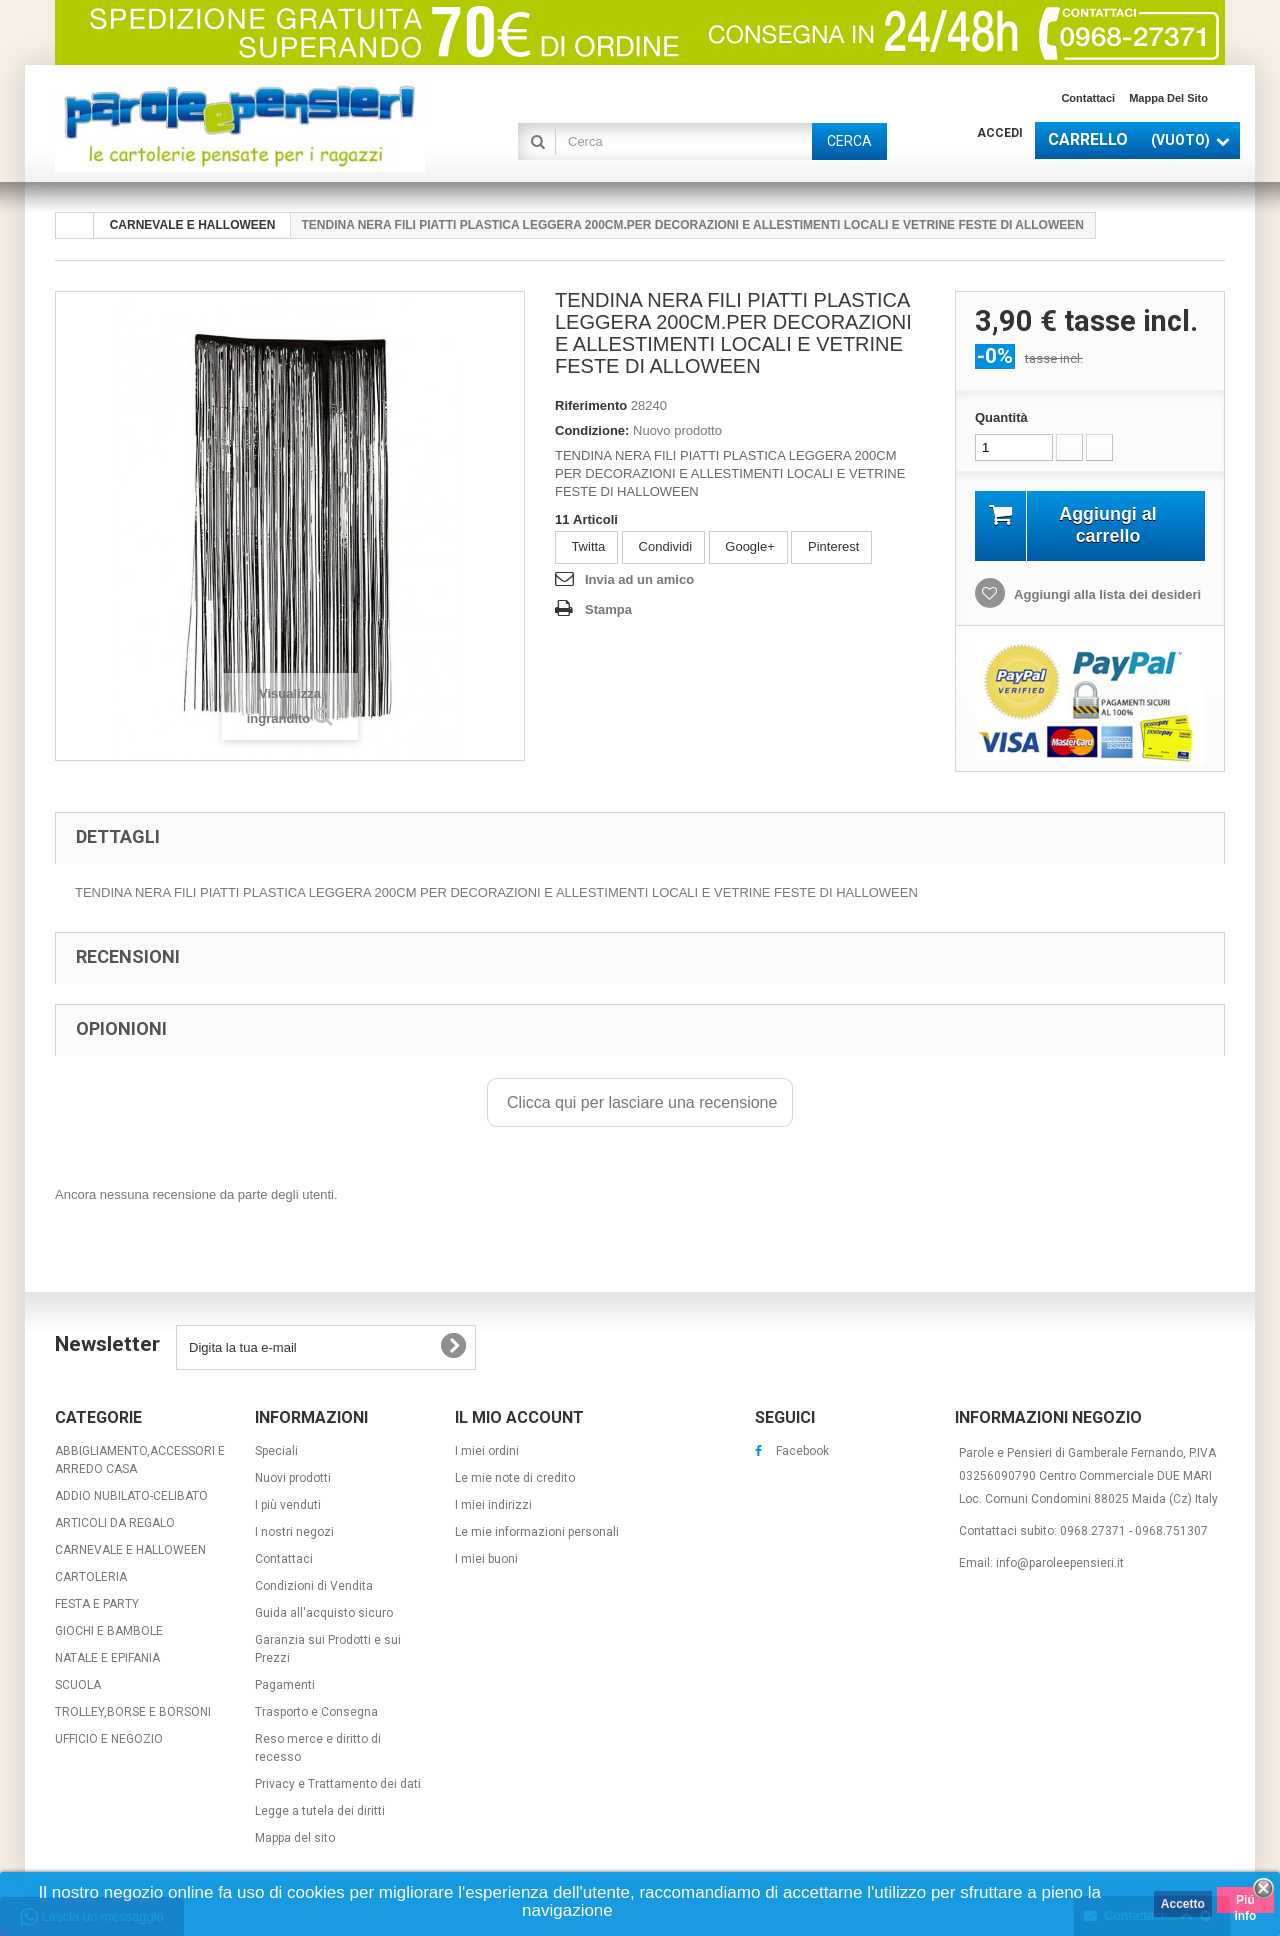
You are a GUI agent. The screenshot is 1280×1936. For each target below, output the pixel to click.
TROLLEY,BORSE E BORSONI (133, 1712)
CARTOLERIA (91, 1577)
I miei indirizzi (493, 1505)
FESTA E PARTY (97, 1604)
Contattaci (1088, 98)
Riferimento (591, 405)
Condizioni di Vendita (314, 1586)
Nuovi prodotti (293, 1478)
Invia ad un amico (639, 579)
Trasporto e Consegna (316, 1712)
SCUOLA (78, 1685)
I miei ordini (487, 1451)
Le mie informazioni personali (537, 1532)
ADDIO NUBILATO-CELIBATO (131, 1496)
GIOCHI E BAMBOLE (109, 1631)
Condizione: (592, 430)
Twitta (586, 546)
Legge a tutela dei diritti (320, 1811)
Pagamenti (285, 1685)
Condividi (663, 546)
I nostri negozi (294, 1532)
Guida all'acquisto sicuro (324, 1613)
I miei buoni (486, 1559)
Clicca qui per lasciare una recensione (640, 1102)
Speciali (276, 1451)
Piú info (1245, 1903)
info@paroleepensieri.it (1060, 1563)
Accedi (1000, 133)
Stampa (608, 609)
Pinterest (831, 546)
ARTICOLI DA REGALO (115, 1523)
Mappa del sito (1168, 98)
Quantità (1001, 417)
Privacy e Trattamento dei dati (338, 1784)
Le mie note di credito (515, 1478)
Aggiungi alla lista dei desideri (1106, 594)
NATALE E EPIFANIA (107, 1658)
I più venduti (288, 1505)
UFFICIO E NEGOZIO (109, 1739)
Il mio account (519, 1417)
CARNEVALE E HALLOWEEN (130, 1550)
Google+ (748, 546)
